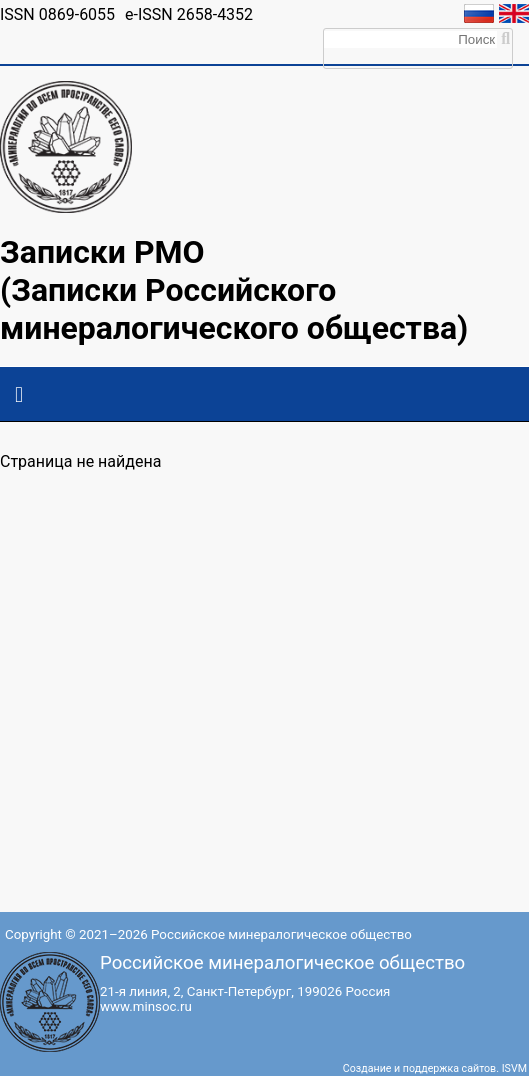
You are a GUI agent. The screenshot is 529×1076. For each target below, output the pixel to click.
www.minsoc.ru (146, 1006)
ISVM (514, 1068)
